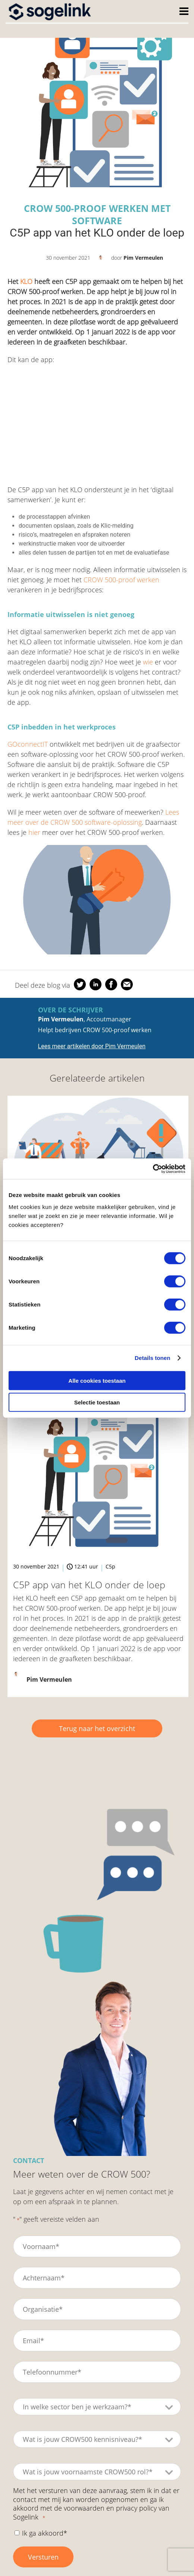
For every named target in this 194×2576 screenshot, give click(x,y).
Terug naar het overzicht (97, 1728)
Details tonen (152, 1358)
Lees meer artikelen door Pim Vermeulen (92, 1046)
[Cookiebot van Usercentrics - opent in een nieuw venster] (152, 1168)
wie (148, 661)
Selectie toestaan (97, 1402)
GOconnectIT (27, 744)
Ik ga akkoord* (44, 2533)
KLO (26, 281)
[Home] (50, 11)
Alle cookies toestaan (96, 1380)
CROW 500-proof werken (121, 579)
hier (34, 832)
